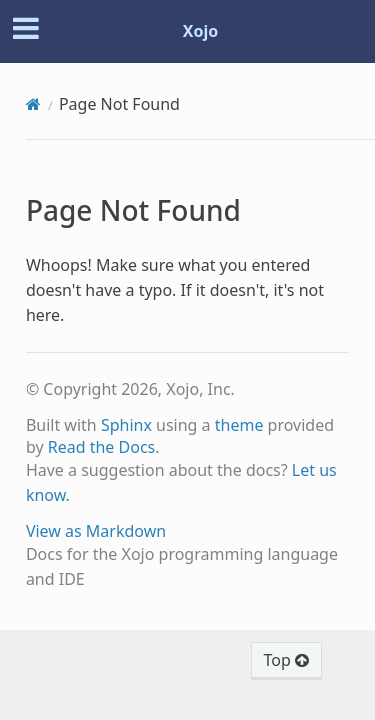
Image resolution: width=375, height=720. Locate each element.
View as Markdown (96, 531)
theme (239, 425)
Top (286, 660)
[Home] (33, 104)
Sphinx (126, 425)
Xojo (201, 31)
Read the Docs (102, 447)
